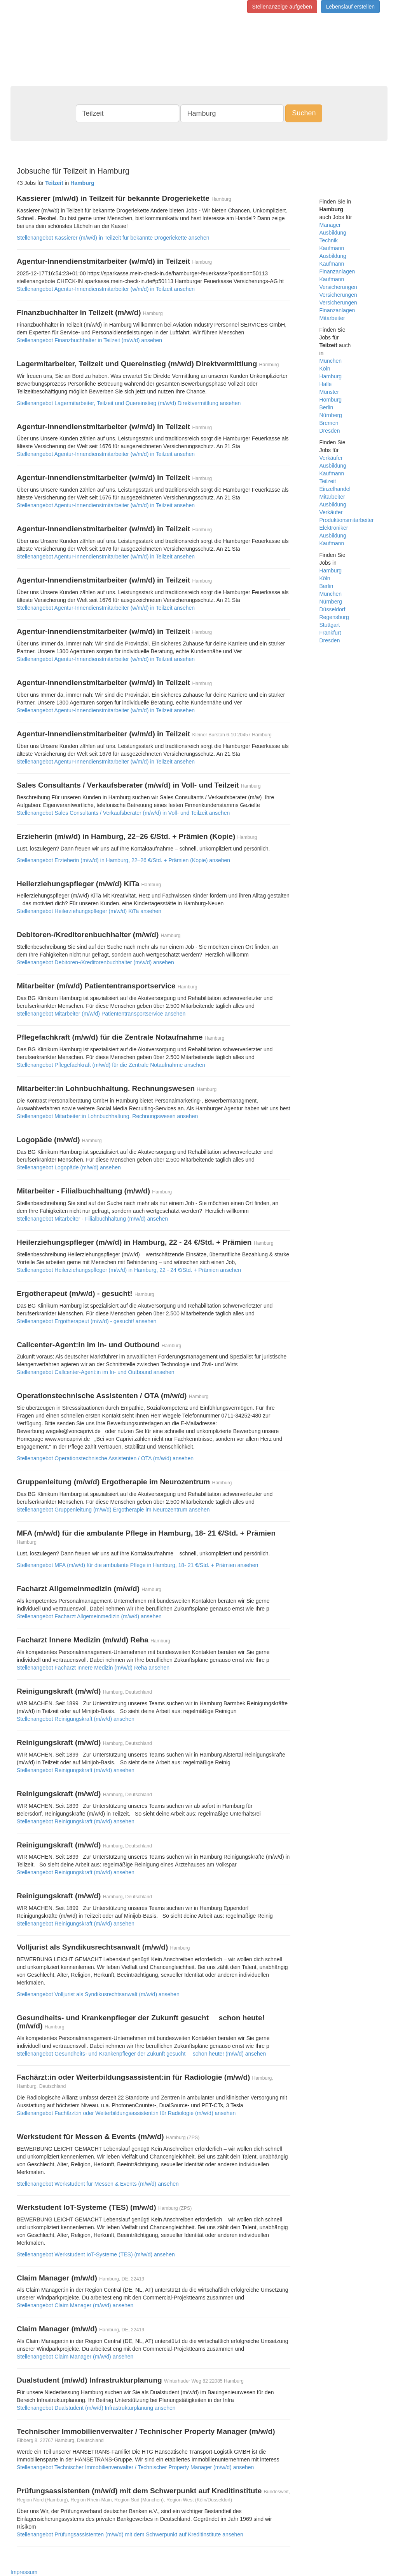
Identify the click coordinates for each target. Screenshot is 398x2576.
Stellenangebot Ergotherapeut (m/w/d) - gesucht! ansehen (87, 1321)
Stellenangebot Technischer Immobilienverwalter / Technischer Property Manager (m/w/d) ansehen (135, 2467)
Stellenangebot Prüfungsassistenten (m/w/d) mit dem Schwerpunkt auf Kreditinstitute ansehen (130, 2534)
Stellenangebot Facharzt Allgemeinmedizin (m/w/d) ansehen (89, 1616)
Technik (328, 240)
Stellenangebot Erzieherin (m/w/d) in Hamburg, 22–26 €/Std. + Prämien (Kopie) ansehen (123, 860)
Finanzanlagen (337, 271)
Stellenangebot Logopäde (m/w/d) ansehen (69, 1167)
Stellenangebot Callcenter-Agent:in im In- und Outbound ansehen (96, 1372)
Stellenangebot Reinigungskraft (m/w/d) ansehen (75, 1719)
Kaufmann (331, 248)
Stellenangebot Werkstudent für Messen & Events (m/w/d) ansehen (98, 2184)
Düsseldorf (332, 609)
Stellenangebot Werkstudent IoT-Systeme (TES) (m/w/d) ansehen (96, 2254)
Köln (324, 368)
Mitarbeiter (332, 318)
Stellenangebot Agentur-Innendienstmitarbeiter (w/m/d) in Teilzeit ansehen (106, 289)
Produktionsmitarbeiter (346, 520)
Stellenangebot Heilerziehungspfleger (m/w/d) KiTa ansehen (89, 911)
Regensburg (334, 617)
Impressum (23, 2572)
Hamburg (330, 376)
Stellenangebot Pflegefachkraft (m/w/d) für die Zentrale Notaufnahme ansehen (111, 1065)
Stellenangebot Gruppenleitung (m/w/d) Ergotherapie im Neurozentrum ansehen (113, 1509)
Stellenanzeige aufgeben (282, 6)
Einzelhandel (335, 489)
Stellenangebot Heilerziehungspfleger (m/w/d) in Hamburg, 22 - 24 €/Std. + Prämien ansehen (129, 1270)
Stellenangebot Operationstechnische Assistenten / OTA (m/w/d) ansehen (105, 1458)
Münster (329, 392)
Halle (325, 384)
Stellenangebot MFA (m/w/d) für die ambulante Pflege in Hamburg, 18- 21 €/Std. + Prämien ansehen (137, 1565)
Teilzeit (327, 481)
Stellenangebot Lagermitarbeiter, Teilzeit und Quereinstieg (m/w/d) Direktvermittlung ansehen (129, 403)
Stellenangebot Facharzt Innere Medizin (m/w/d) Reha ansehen (93, 1668)
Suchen (304, 113)
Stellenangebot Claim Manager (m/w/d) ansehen (75, 2305)
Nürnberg (330, 415)
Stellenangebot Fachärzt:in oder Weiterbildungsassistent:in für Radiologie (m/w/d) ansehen (126, 2113)
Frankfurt (330, 633)
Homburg (330, 400)
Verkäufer (331, 458)
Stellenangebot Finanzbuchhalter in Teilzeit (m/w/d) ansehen (89, 340)
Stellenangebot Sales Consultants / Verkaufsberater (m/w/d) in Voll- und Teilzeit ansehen (123, 813)
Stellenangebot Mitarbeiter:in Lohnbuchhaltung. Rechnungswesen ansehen (107, 1116)
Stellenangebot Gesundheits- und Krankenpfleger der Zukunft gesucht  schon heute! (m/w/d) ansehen (141, 2054)
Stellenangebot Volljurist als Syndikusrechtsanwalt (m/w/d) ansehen (98, 1994)
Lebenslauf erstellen (350, 6)
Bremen (329, 423)
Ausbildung (332, 233)
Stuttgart (329, 625)
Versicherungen (338, 295)
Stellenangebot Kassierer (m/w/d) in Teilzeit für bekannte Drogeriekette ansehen (113, 238)
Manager (330, 225)
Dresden (329, 431)
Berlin (326, 407)
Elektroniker (333, 528)
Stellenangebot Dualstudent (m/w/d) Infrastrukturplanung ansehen (96, 2408)
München (330, 361)
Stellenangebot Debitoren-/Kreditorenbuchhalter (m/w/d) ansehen (95, 962)
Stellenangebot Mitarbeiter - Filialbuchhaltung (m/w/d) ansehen (92, 1219)
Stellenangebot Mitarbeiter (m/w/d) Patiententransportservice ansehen (101, 1014)
